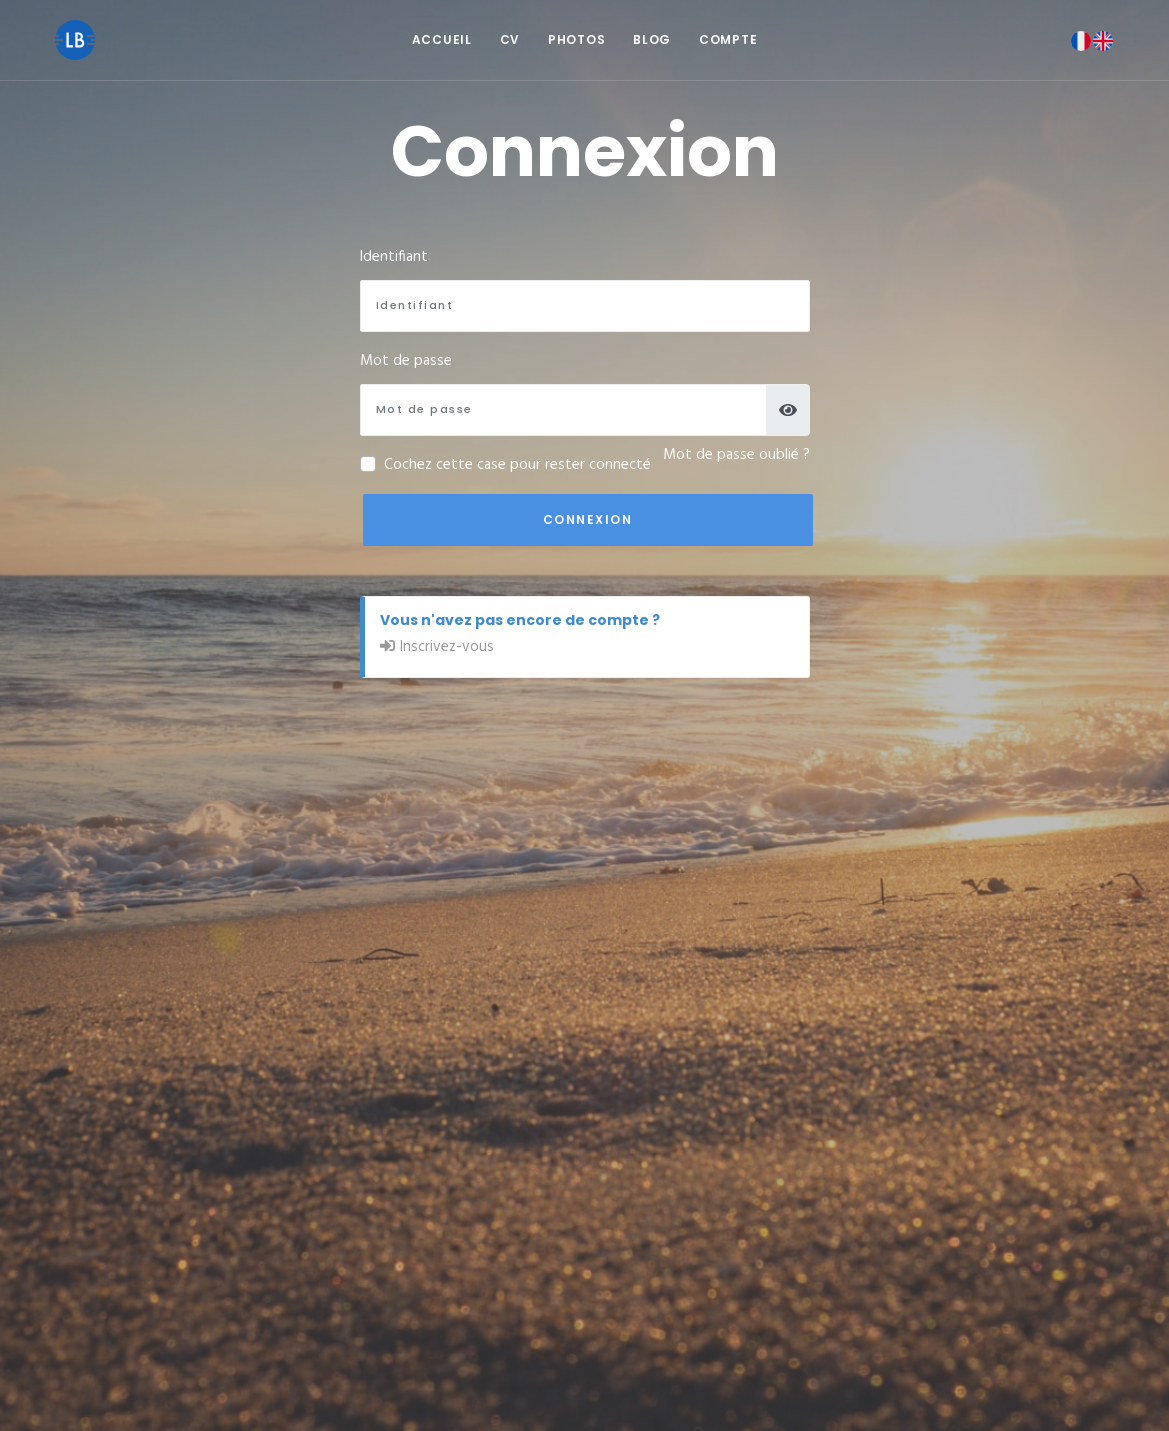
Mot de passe (406, 361)
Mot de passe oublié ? (736, 455)
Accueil (442, 39)
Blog (652, 39)
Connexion (588, 519)
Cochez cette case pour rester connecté (517, 465)
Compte (728, 39)
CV (510, 39)
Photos (576, 39)
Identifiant (394, 257)
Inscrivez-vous (447, 647)
